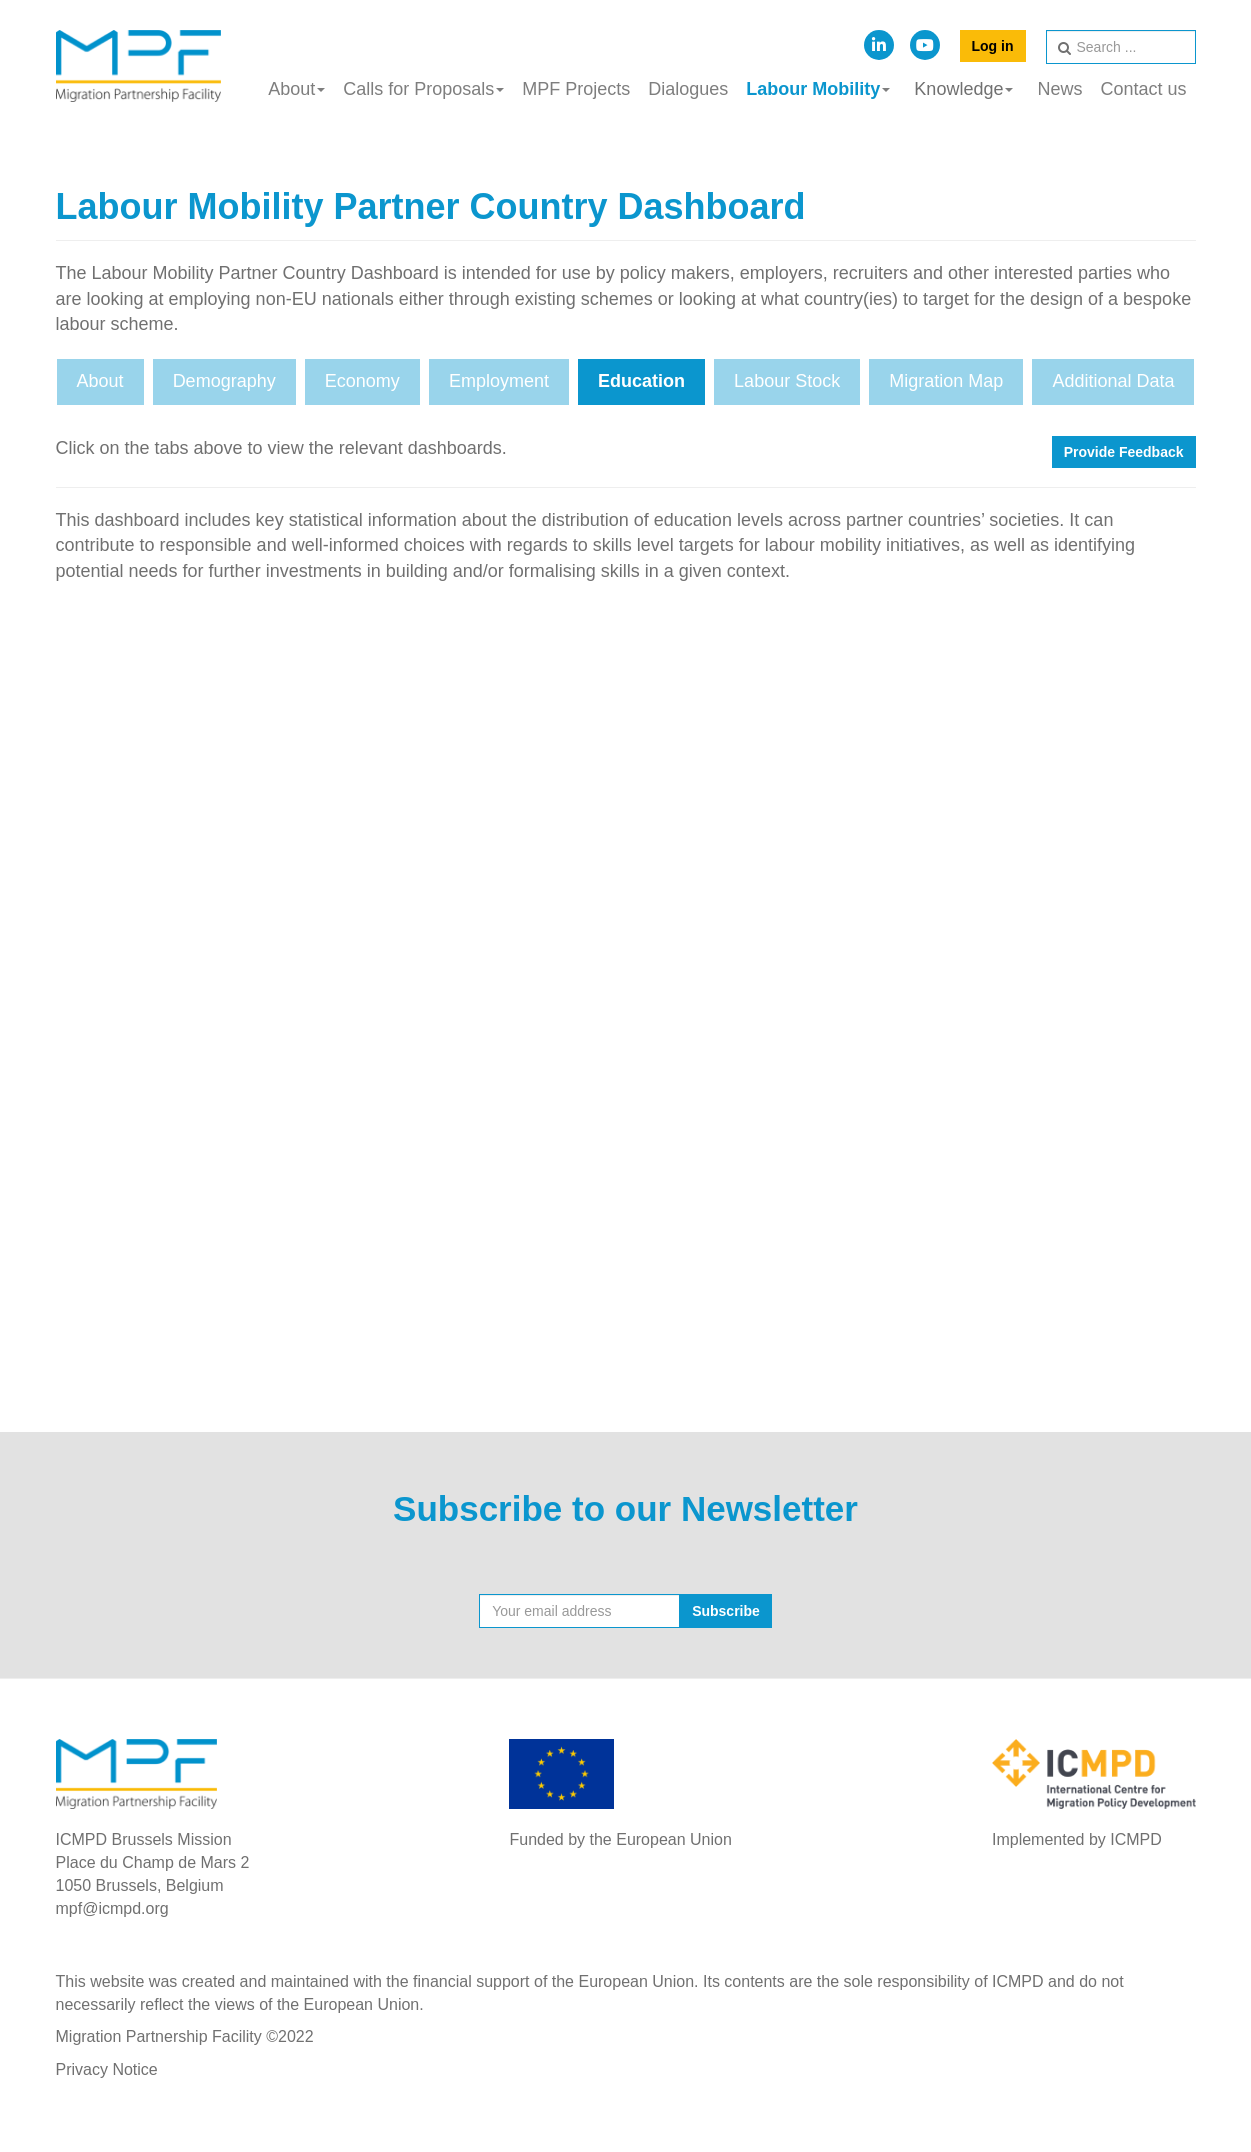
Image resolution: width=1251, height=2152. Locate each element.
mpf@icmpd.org (112, 1908)
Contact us (1143, 89)
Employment (499, 381)
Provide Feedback (1124, 452)
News (1059, 89)
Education (641, 381)
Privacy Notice (107, 2069)
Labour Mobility (818, 89)
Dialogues (688, 89)
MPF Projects (576, 89)
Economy (362, 381)
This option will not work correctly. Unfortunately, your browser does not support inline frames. (626, 990)
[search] (1121, 47)
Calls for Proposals (423, 89)
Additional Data (1113, 381)
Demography (224, 381)
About (296, 89)
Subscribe (726, 1611)
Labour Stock (787, 381)
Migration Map (946, 381)
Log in (993, 46)
